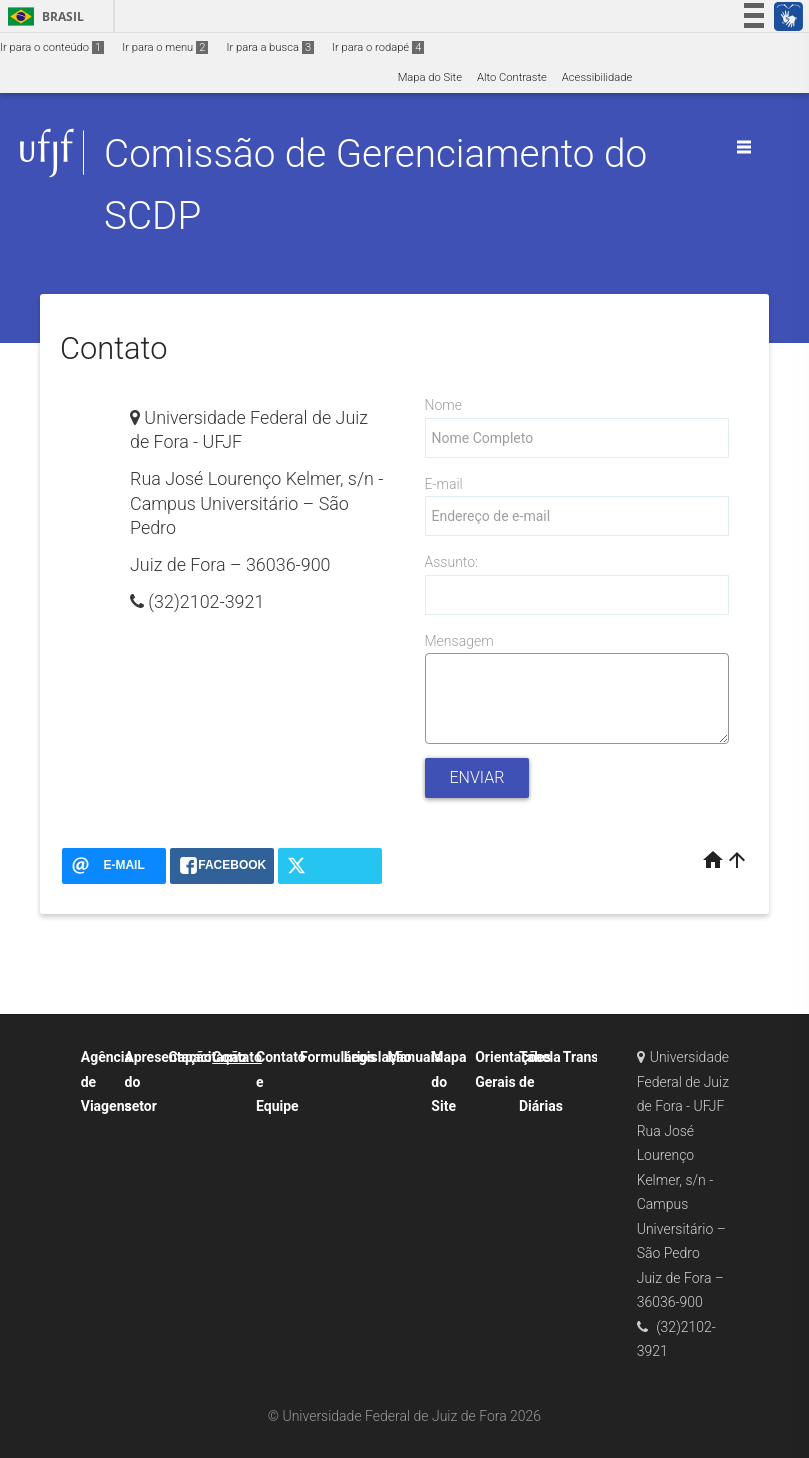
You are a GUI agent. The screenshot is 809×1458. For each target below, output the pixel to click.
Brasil (42, 16)
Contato (237, 1057)
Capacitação (207, 1057)
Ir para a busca (270, 47)
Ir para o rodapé (378, 47)
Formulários (338, 1057)
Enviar (477, 777)
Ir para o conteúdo (52, 47)
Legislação (378, 1057)
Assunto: (451, 562)
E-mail (444, 484)
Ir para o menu (165, 47)
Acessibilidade (597, 77)
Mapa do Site (430, 77)
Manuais (415, 1057)
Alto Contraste (512, 77)
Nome (443, 405)
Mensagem (459, 641)
